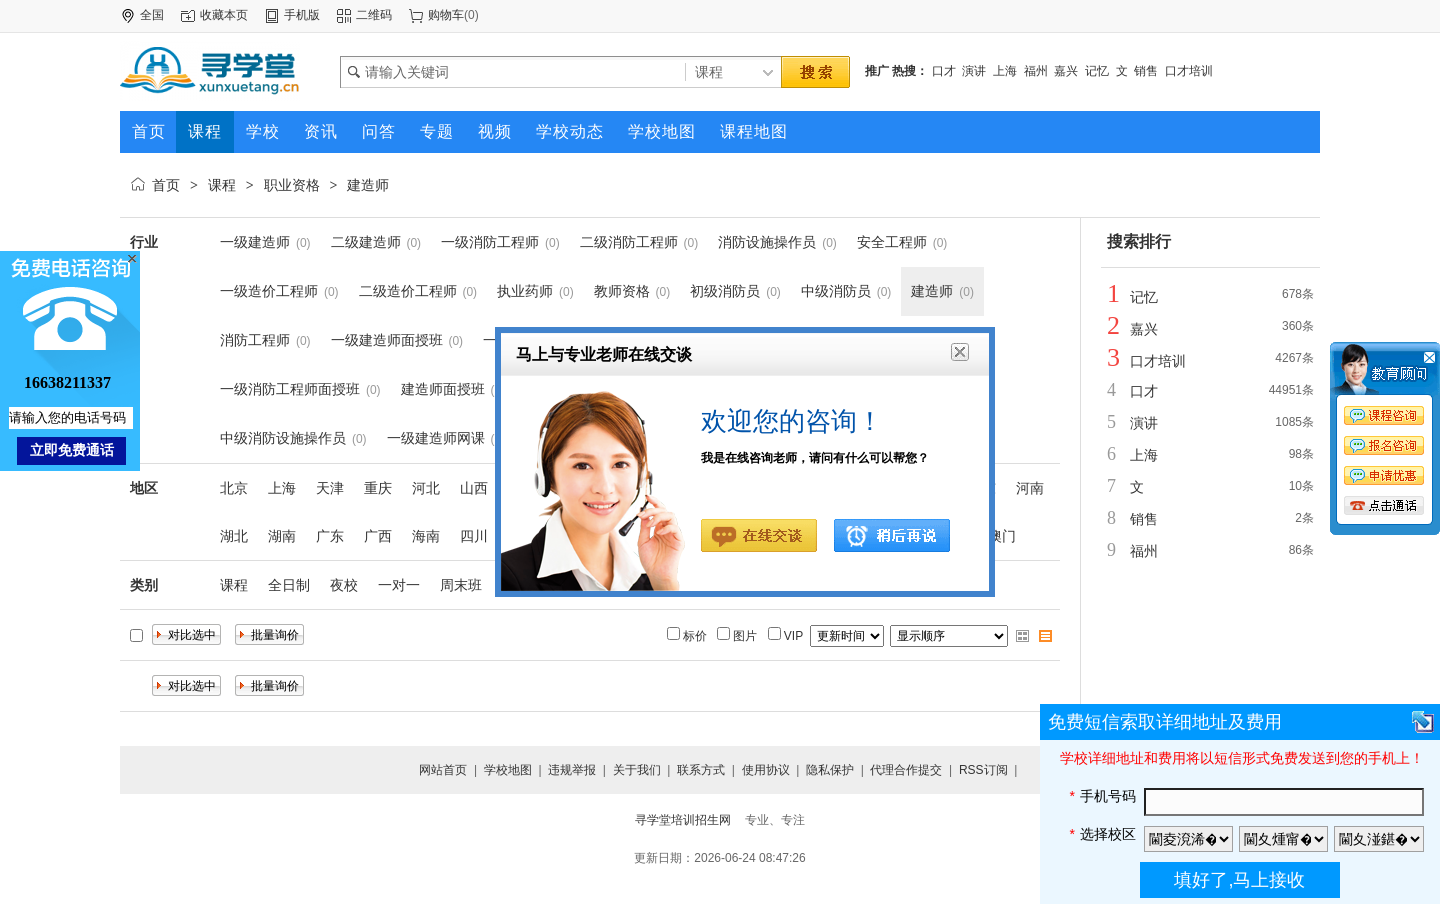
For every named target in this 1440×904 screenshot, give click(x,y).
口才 (944, 71)
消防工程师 (255, 340)
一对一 (399, 585)
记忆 (1097, 71)
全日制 (289, 585)
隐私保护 (830, 770)
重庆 (378, 488)
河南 (1030, 488)
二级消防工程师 (629, 242)
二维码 (374, 15)
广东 (330, 536)
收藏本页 (224, 15)
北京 (234, 488)
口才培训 (1189, 71)
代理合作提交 (906, 770)
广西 (378, 536)
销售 (1146, 71)
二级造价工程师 (408, 291)
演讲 (974, 71)
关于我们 (637, 770)
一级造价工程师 (269, 291)
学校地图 (508, 770)
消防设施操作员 (767, 242)
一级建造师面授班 (387, 340)
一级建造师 (255, 242)
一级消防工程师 (490, 242)
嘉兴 (1066, 71)
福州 (1036, 71)
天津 (330, 488)
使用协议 (766, 770)
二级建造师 (366, 242)
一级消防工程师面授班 (290, 389)
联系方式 (701, 770)
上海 (1005, 71)
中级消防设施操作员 (283, 438)
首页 (166, 185)
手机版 (302, 15)
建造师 (368, 185)
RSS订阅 (983, 770)
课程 (222, 185)
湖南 (282, 536)
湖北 (234, 536)
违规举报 (572, 770)
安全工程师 (892, 242)
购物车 (446, 15)
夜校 (344, 585)
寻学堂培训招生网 (683, 820)
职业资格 (292, 185)
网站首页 (443, 770)
